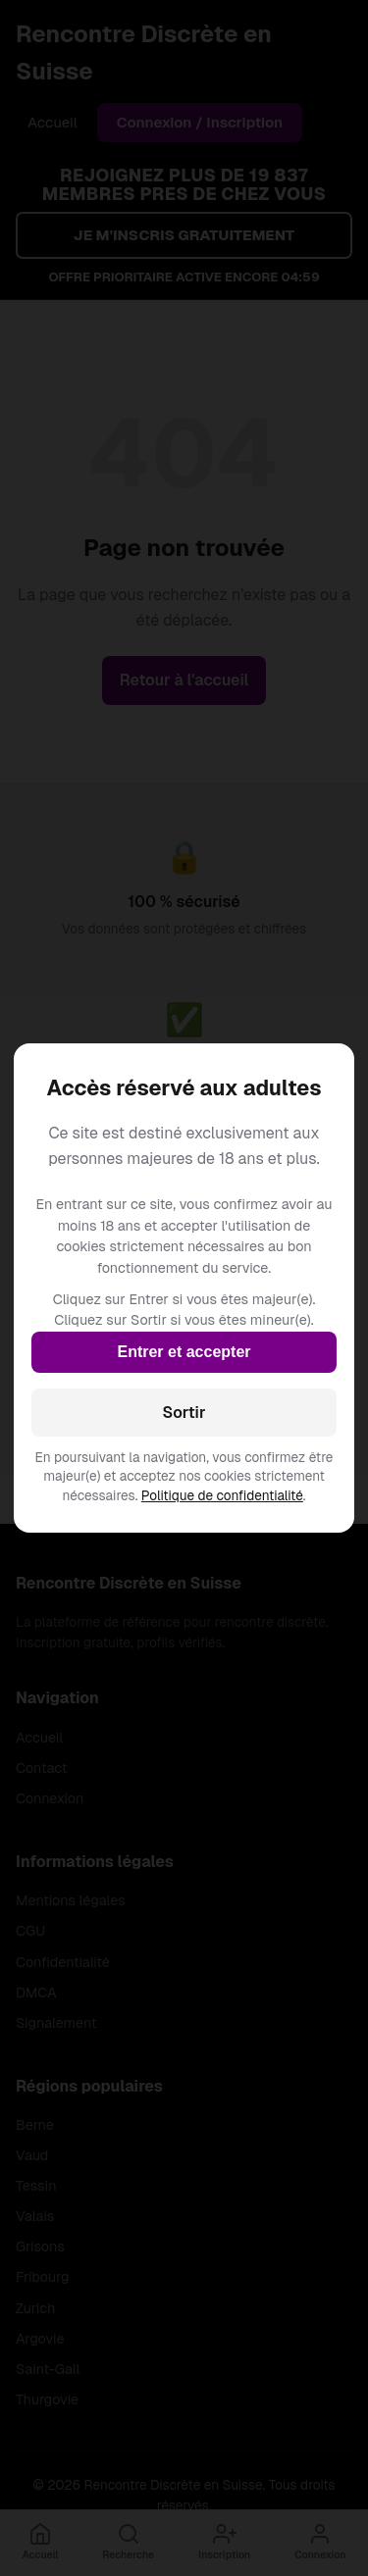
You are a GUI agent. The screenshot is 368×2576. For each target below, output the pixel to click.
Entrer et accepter (183, 1351)
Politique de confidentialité (222, 1495)
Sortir (184, 1412)
